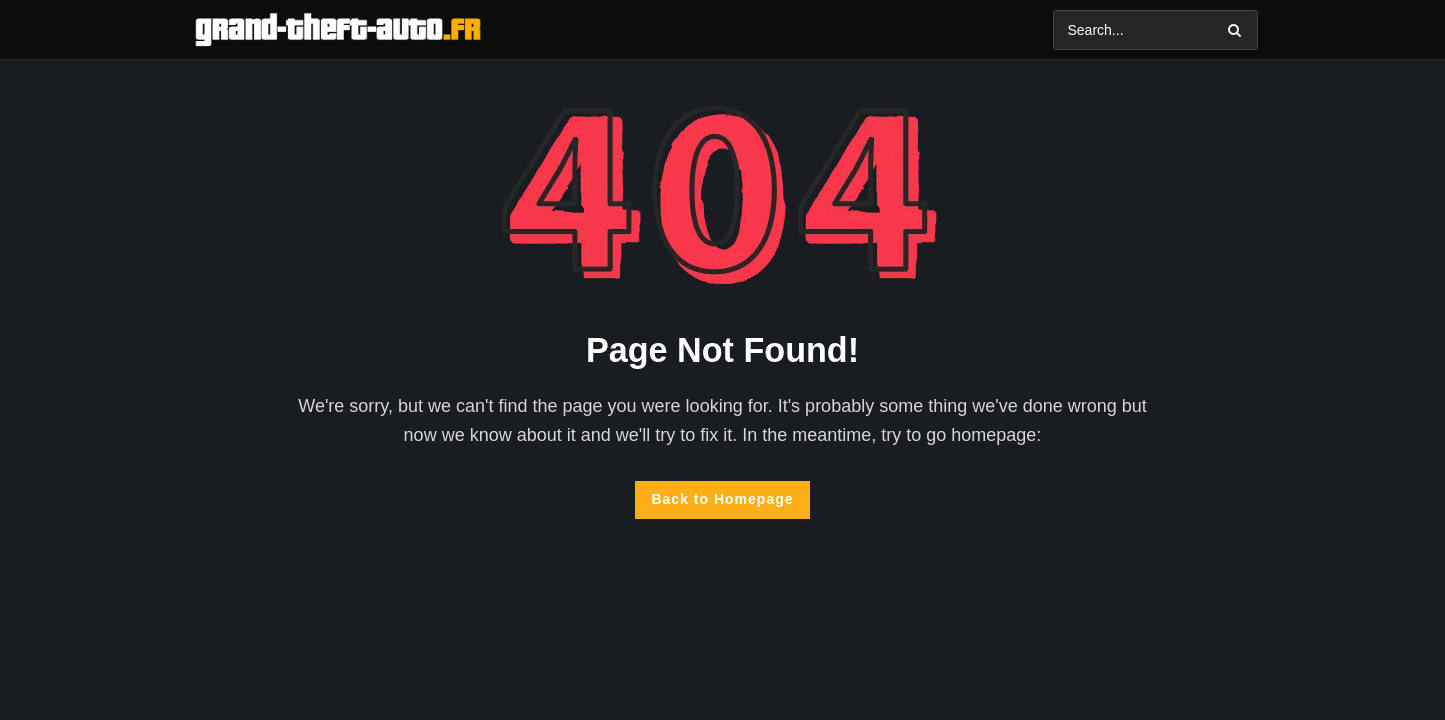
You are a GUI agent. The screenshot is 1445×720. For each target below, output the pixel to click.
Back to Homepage (722, 499)
